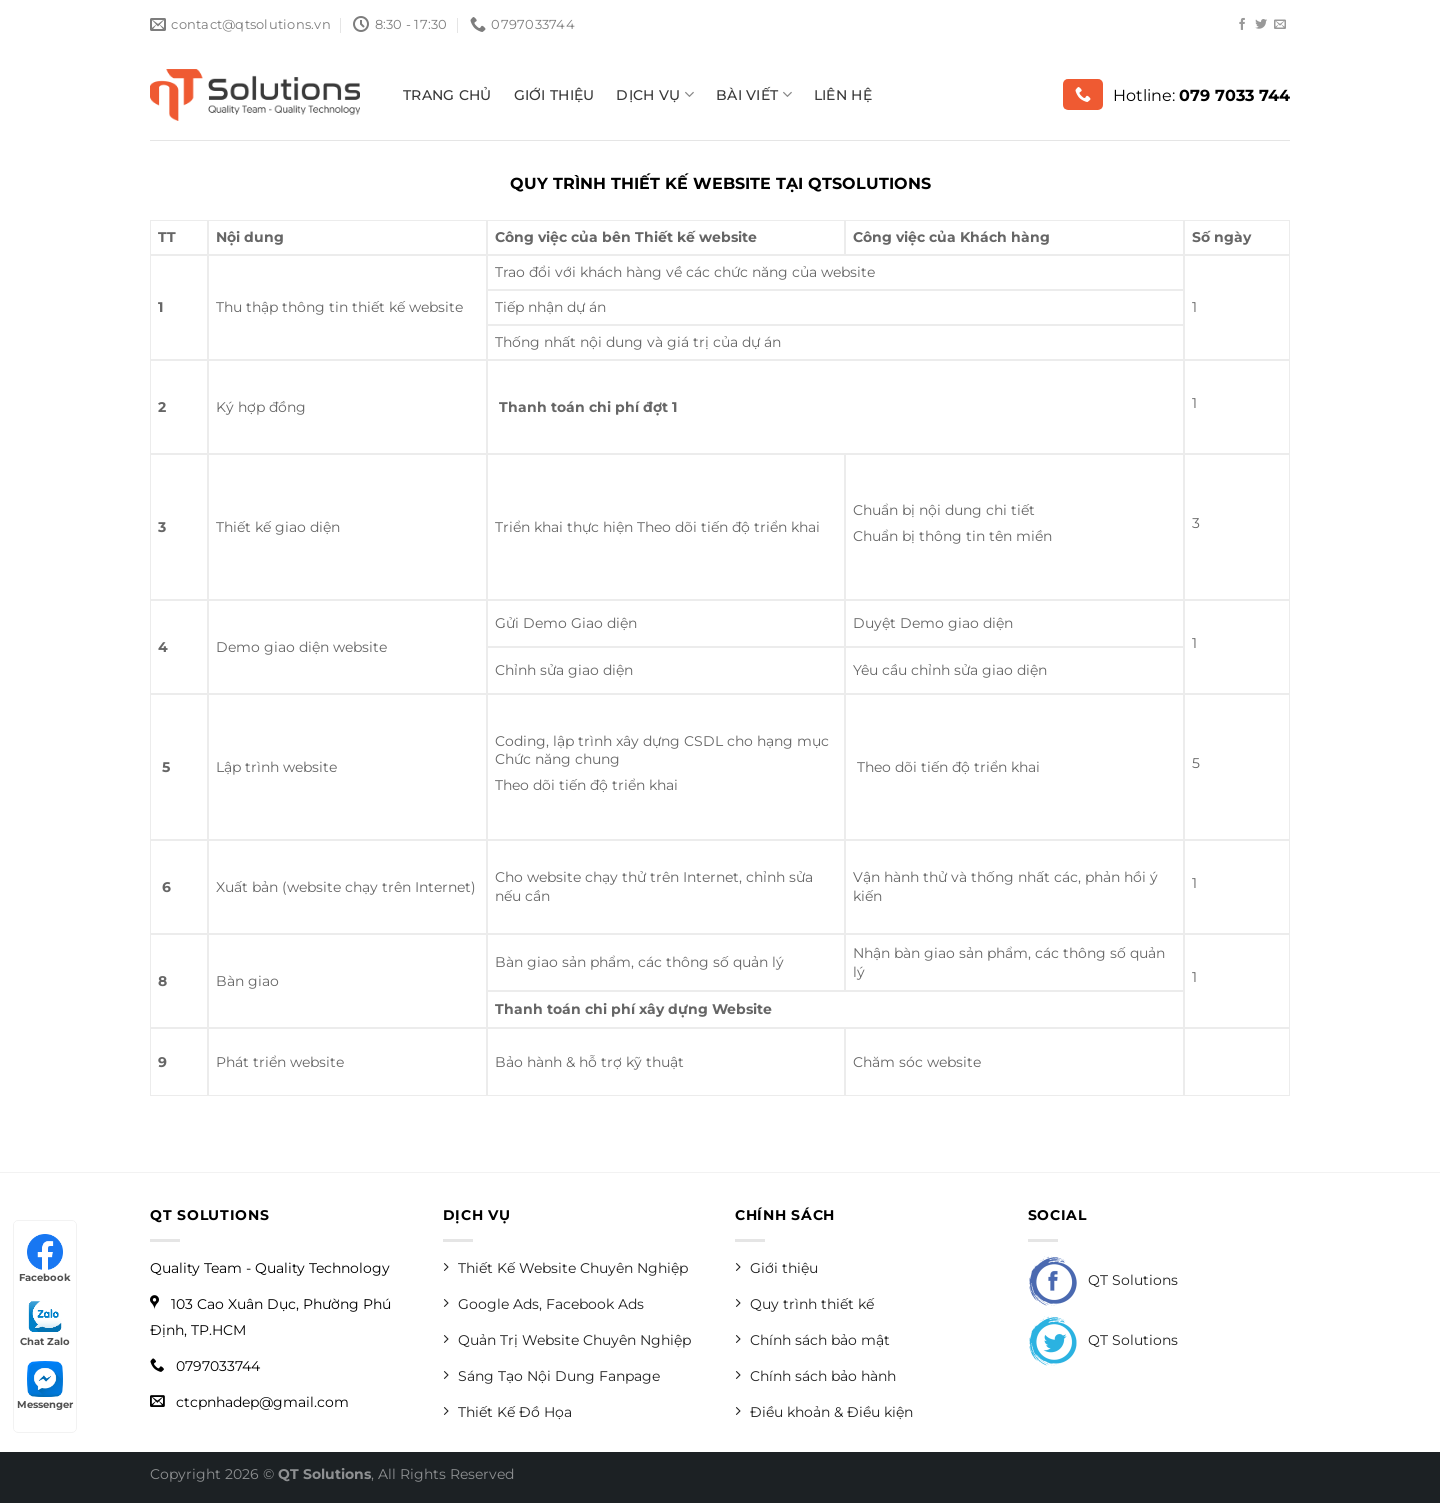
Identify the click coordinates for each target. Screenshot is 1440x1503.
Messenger (45, 1386)
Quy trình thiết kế (804, 1303)
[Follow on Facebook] (1242, 25)
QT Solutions (1103, 1280)
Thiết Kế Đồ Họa (507, 1411)
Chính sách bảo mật (812, 1339)
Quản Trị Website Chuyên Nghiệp (567, 1339)
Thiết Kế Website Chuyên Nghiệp (565, 1267)
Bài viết (754, 94)
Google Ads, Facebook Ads (543, 1303)
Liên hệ (843, 95)
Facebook (45, 1259)
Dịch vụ (655, 94)
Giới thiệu (554, 95)
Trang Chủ (447, 95)
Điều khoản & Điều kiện (824, 1411)
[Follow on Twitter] (1261, 25)
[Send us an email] (1280, 25)
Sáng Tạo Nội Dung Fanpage (551, 1375)
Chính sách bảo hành (815, 1375)
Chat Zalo (45, 1323)
